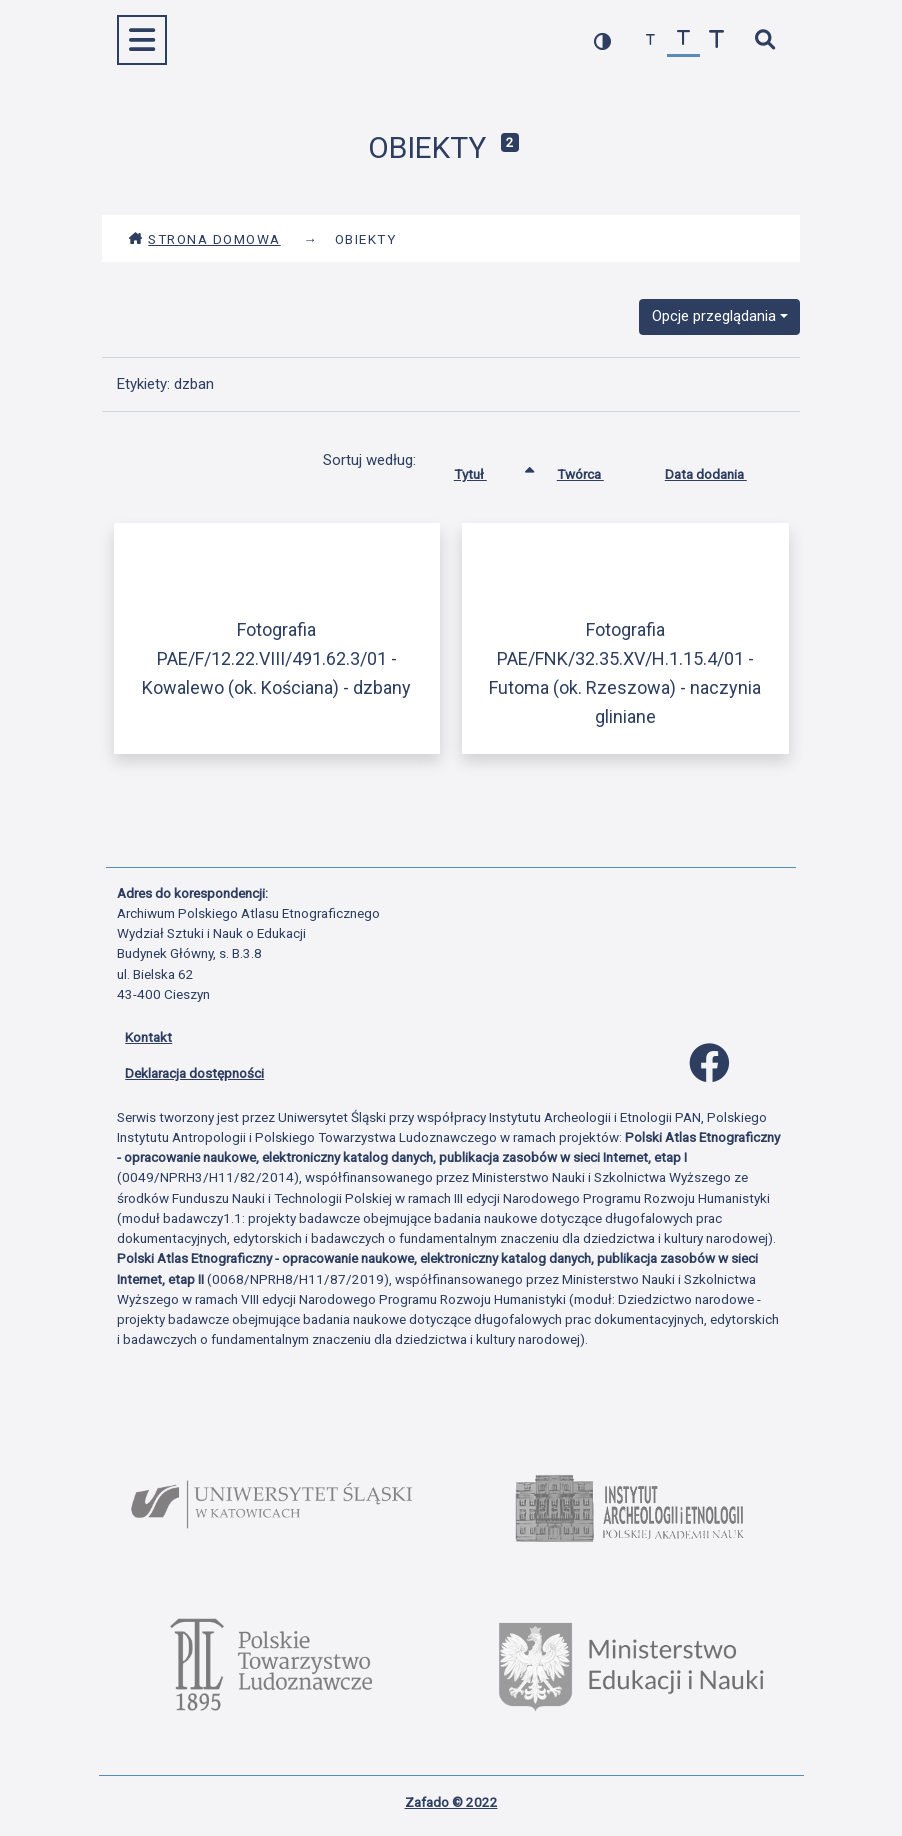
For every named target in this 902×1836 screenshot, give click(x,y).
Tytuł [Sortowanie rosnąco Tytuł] (485, 470)
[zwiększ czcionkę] (716, 40)
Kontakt (148, 1037)
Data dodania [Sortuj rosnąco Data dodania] (721, 470)
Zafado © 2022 (451, 1802)
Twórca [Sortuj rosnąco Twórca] (595, 470)
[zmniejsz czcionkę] (650, 40)
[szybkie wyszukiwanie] (764, 40)
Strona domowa (204, 239)
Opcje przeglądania (714, 316)
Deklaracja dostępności (194, 1073)
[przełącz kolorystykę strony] (602, 40)
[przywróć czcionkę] (683, 40)
